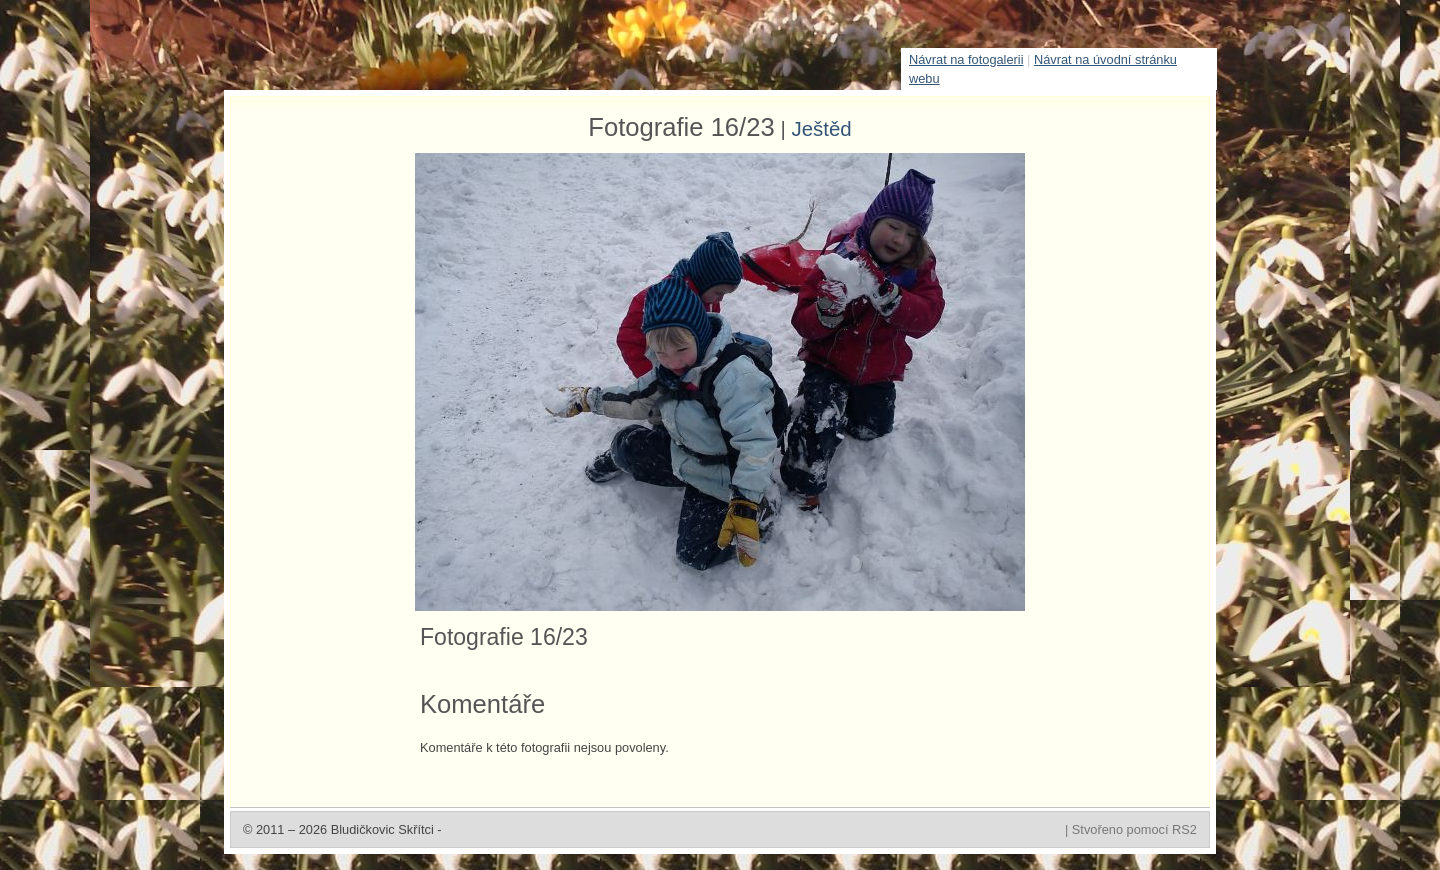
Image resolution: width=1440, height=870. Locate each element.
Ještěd (821, 128)
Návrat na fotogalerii (966, 59)
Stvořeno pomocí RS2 (1134, 829)
